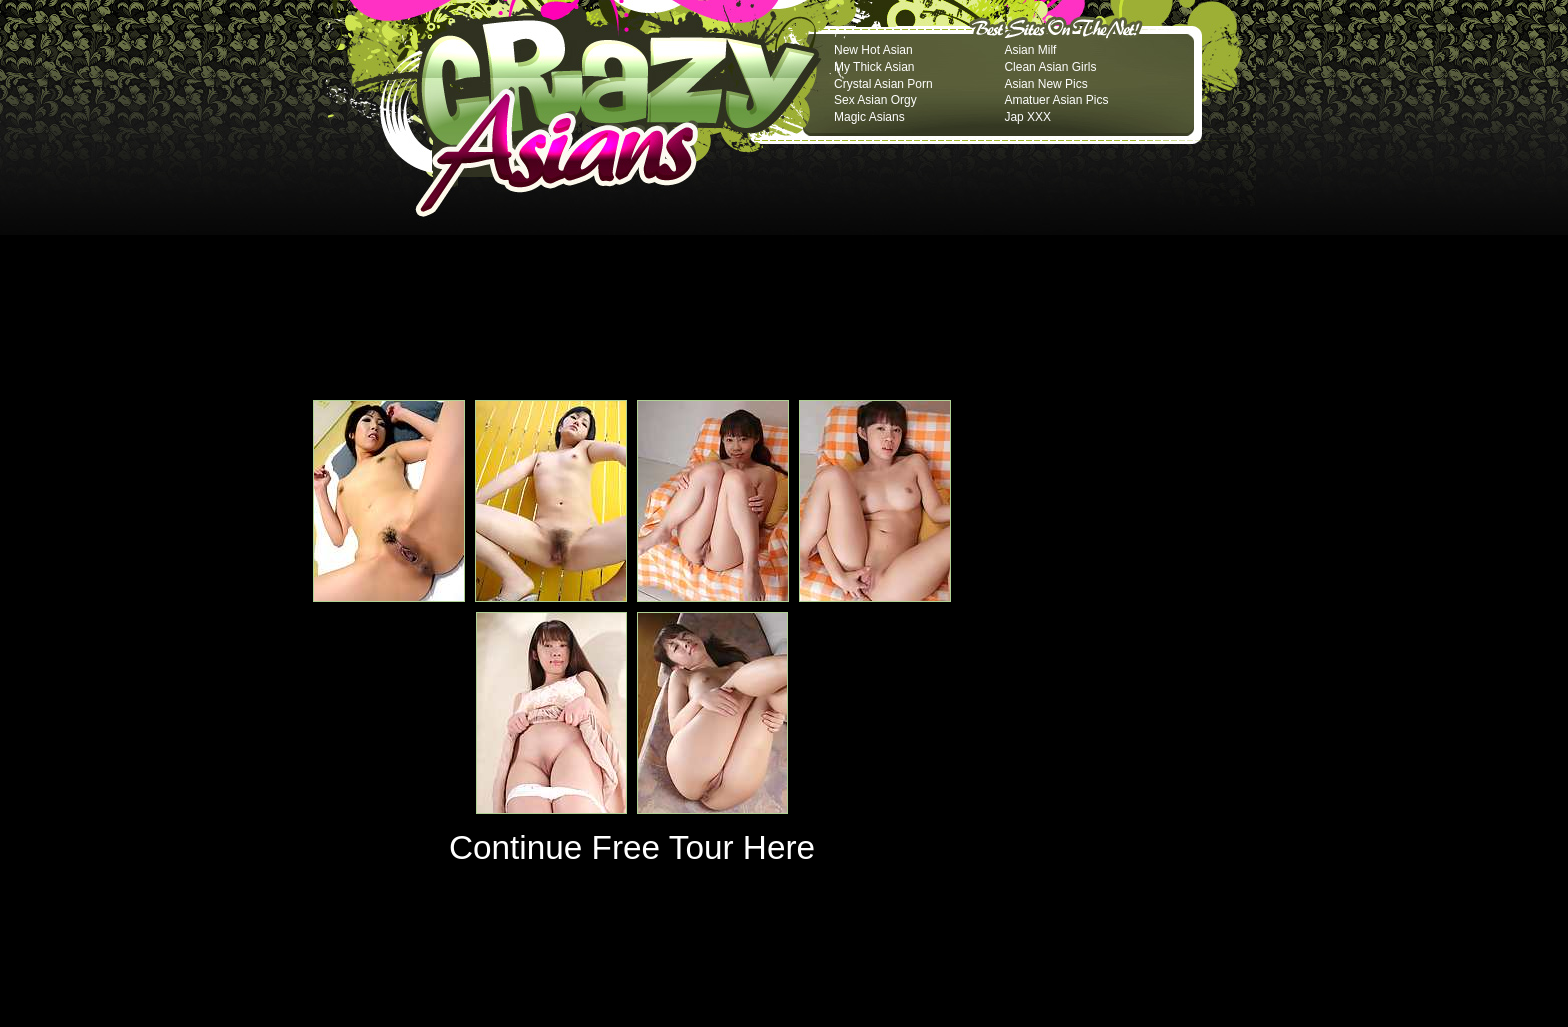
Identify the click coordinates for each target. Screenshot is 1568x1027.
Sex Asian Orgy (875, 100)
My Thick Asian (874, 67)
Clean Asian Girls (1050, 67)
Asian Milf (1030, 50)
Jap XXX (1027, 117)
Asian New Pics (1045, 84)
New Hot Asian (873, 50)
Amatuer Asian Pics (1056, 100)
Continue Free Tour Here (632, 847)
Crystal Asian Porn (883, 84)
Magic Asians (869, 117)
